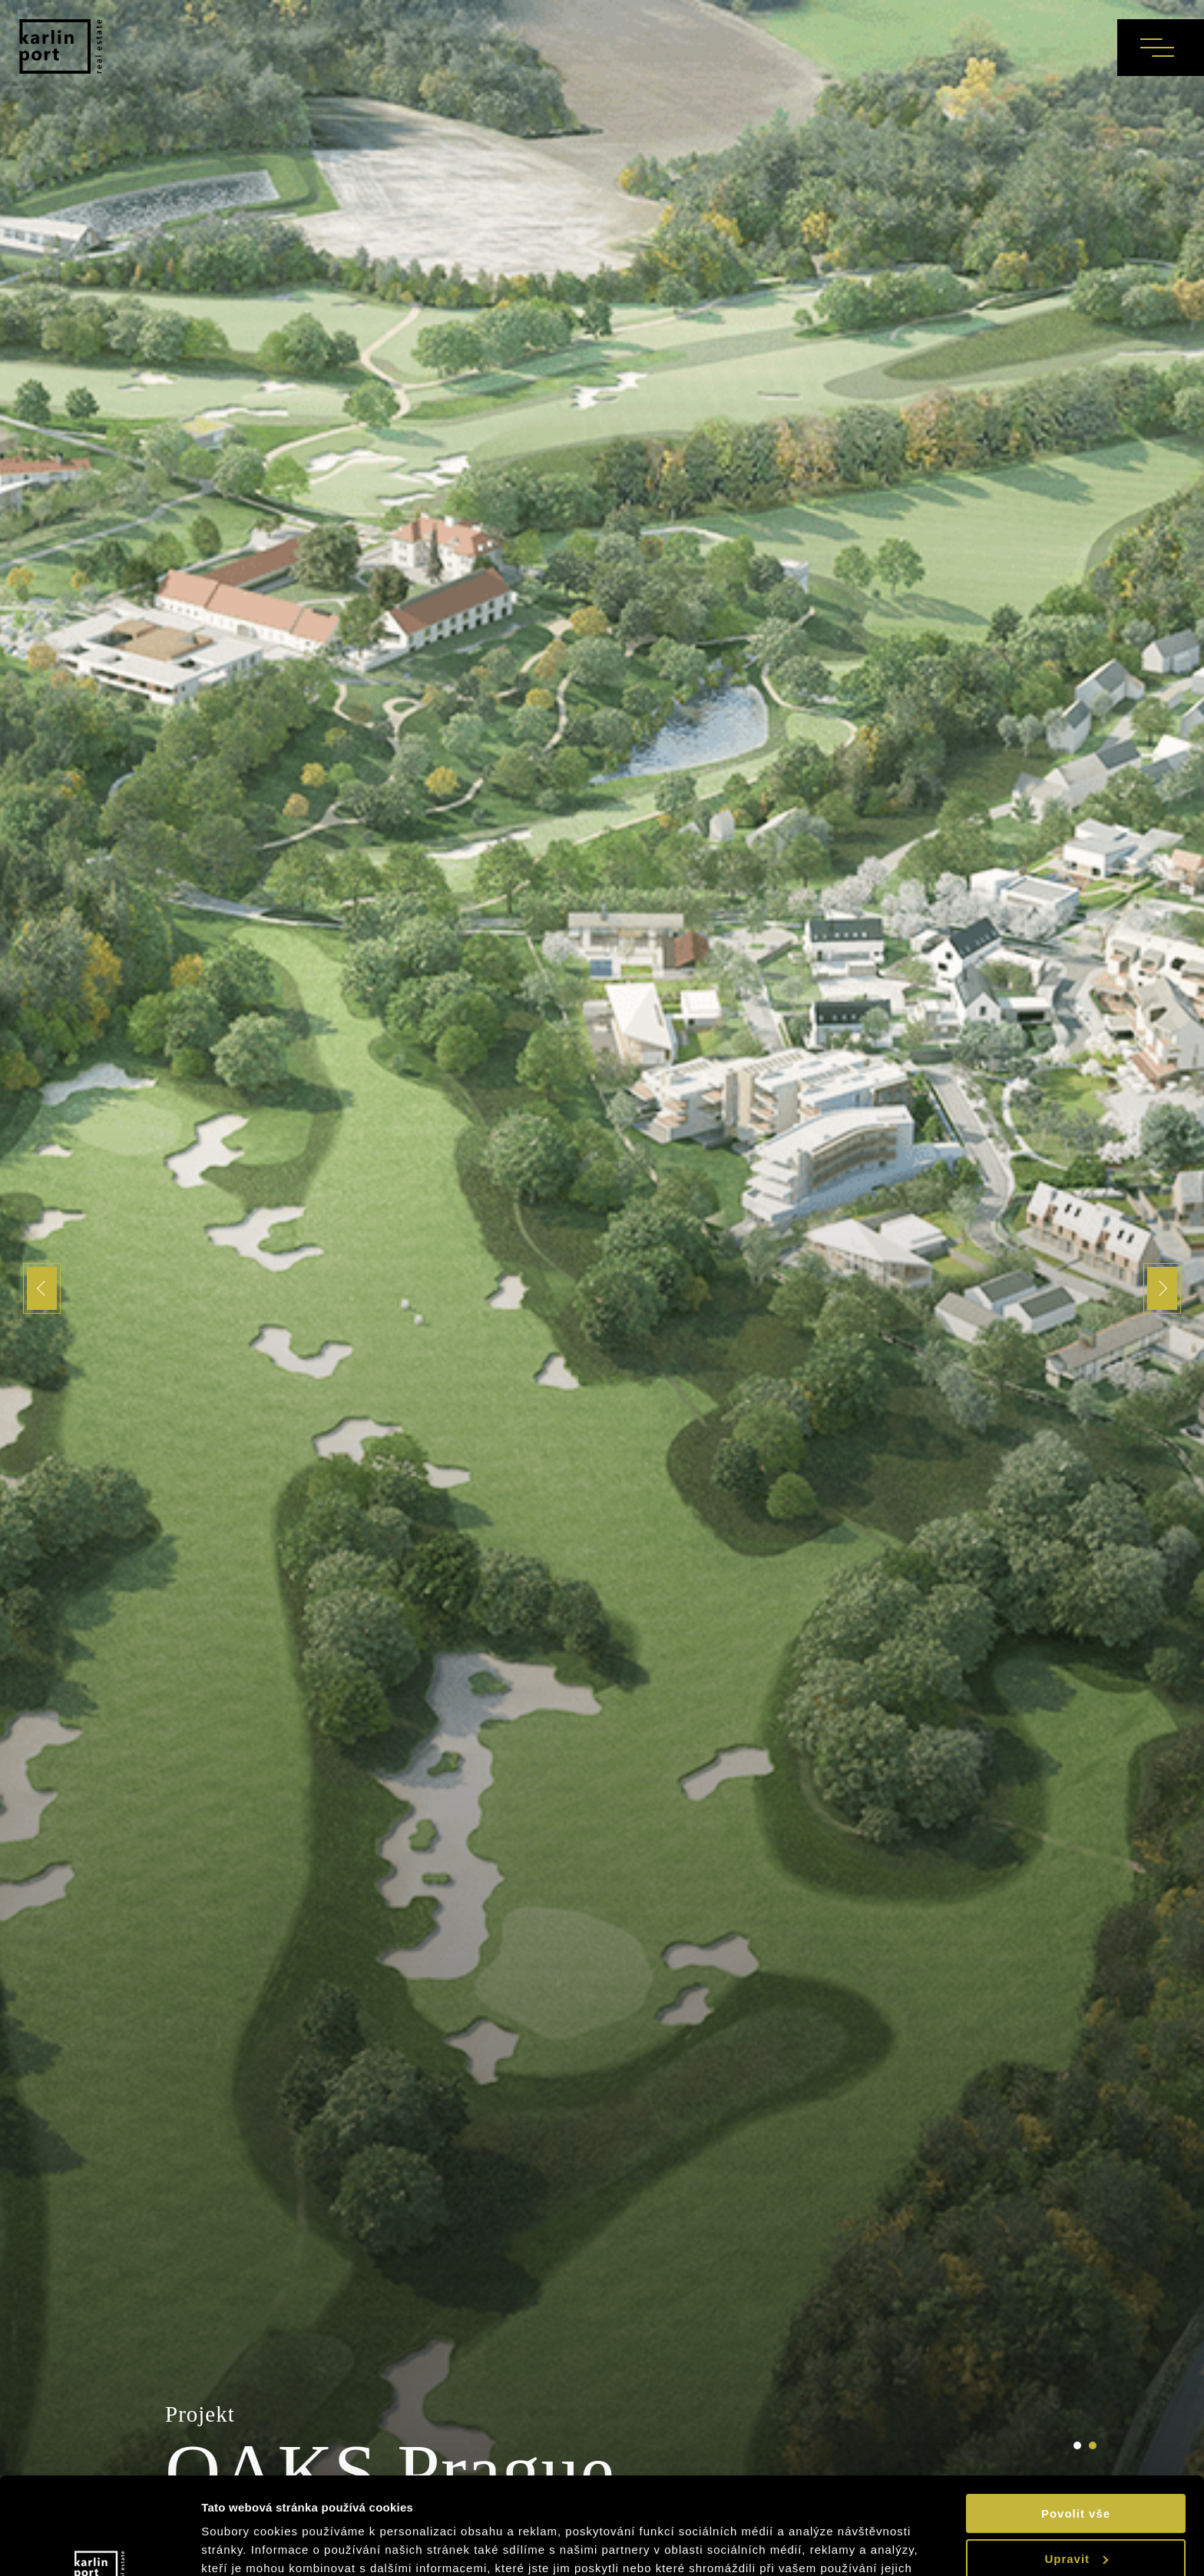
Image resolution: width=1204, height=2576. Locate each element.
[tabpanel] (602, 1288)
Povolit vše (1075, 2430)
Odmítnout (1076, 2520)
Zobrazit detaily (249, 2545)
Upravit (1076, 2475)
